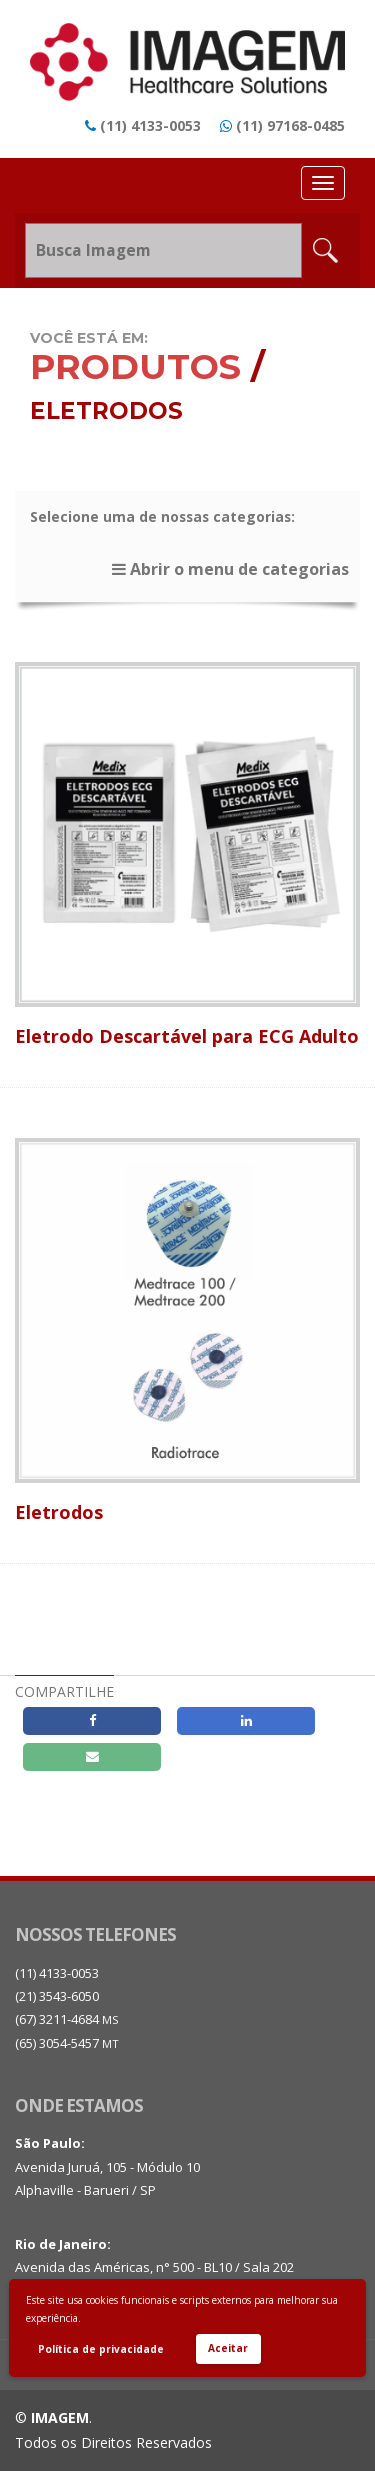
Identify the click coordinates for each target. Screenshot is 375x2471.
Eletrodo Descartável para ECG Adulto (187, 1036)
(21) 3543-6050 (57, 1996)
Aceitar (228, 2348)
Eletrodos (59, 1512)
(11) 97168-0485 (290, 125)
